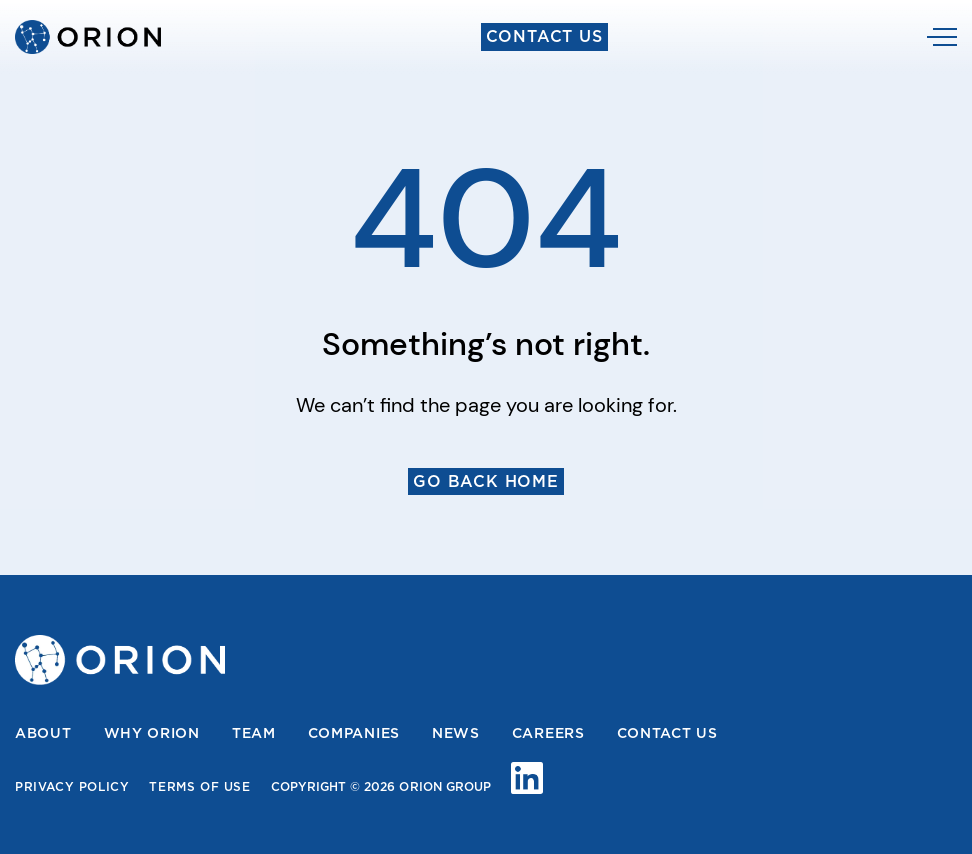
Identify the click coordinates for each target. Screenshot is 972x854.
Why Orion (152, 733)
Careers (548, 733)
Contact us (667, 733)
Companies (354, 733)
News (456, 733)
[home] (88, 37)
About (43, 733)
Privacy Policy (72, 787)
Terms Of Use (199, 787)
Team (254, 733)
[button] (942, 37)
